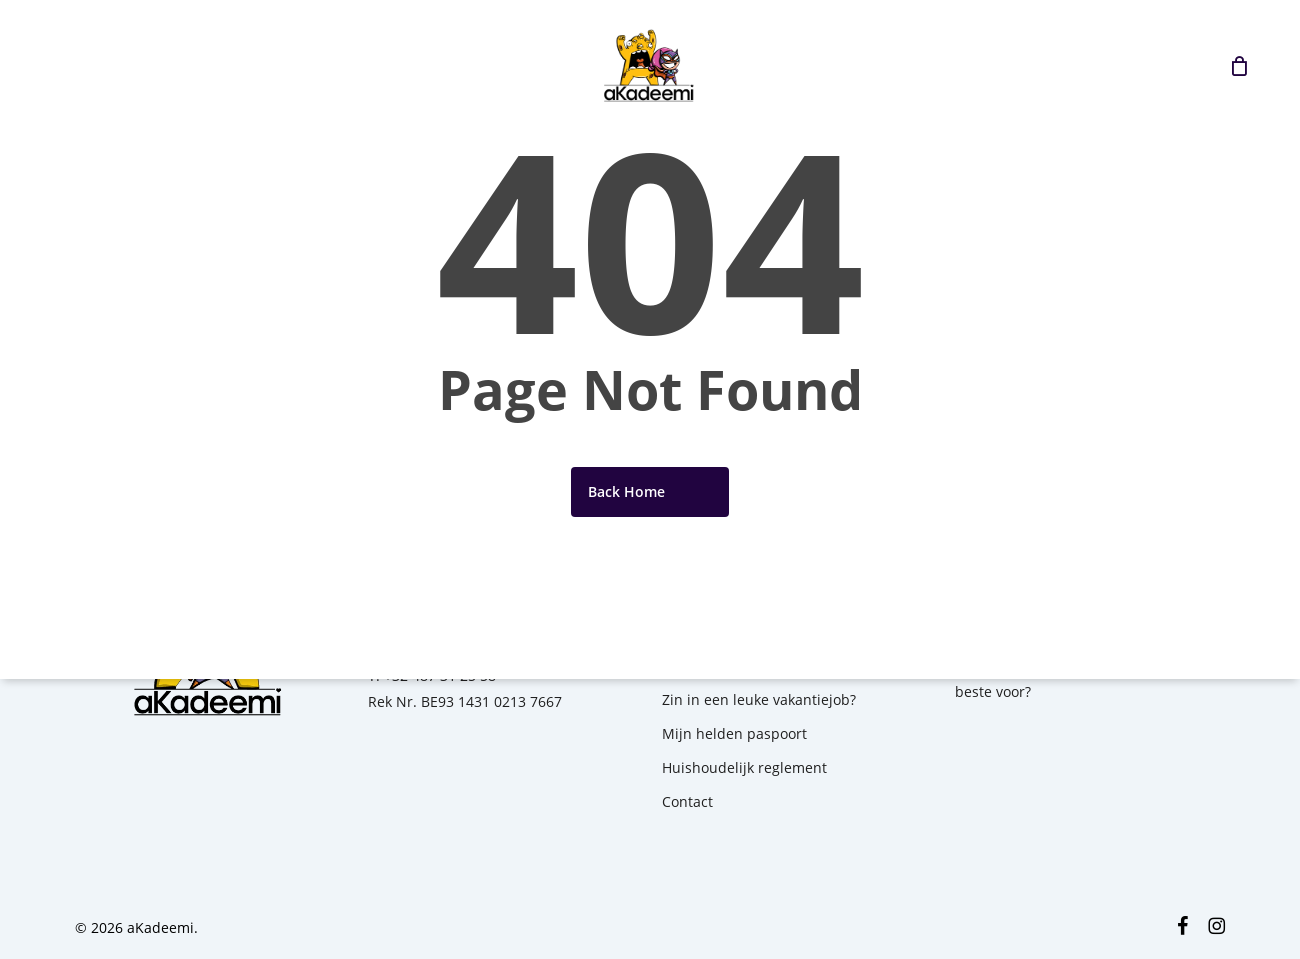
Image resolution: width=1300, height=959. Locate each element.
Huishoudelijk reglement (744, 767)
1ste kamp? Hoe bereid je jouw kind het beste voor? (1087, 678)
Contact (687, 801)
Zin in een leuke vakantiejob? (759, 699)
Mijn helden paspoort (734, 733)
